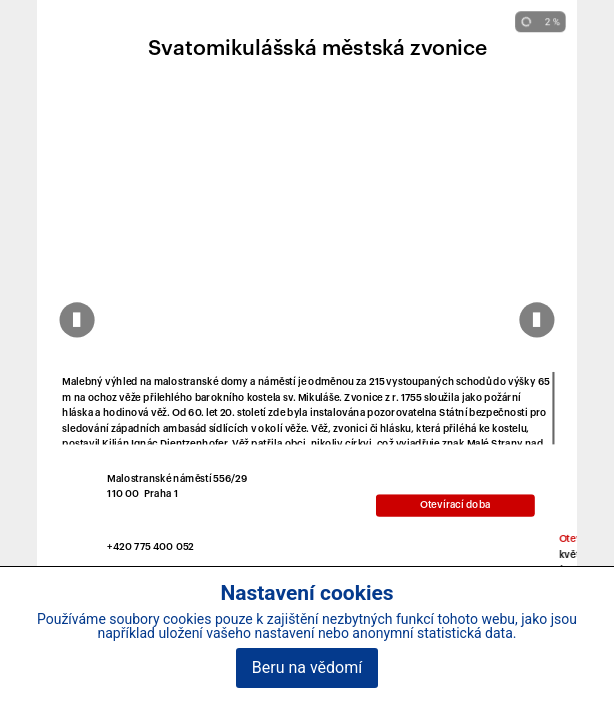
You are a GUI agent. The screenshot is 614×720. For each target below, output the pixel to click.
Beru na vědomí (307, 667)
